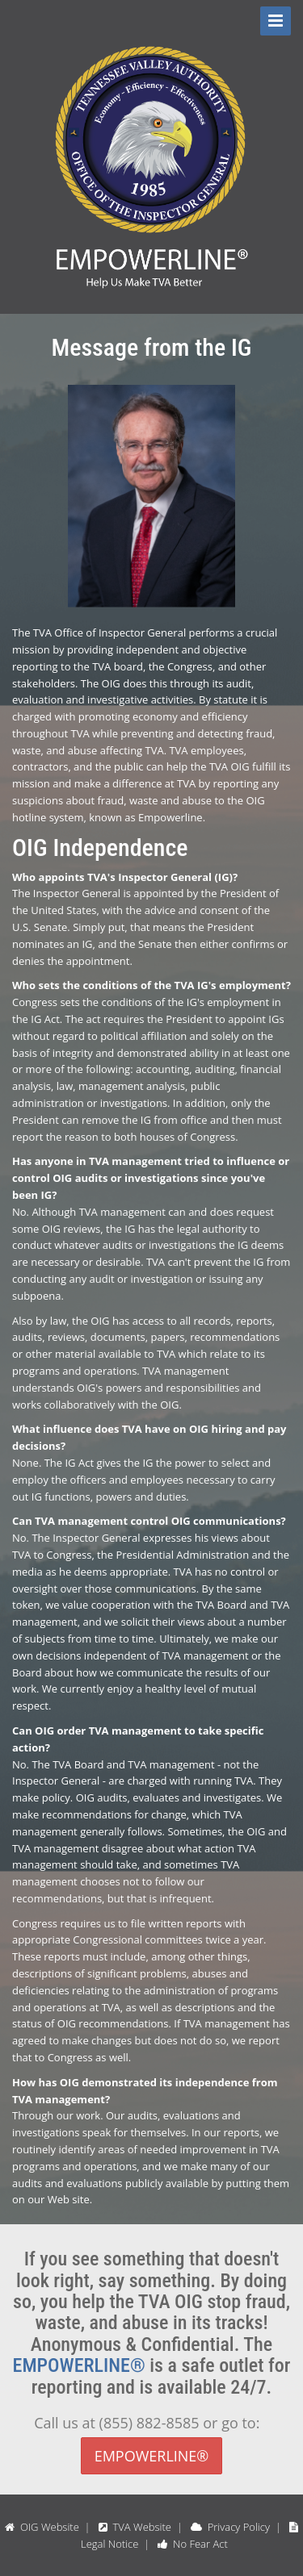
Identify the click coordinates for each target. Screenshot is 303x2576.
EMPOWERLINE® (79, 2365)
